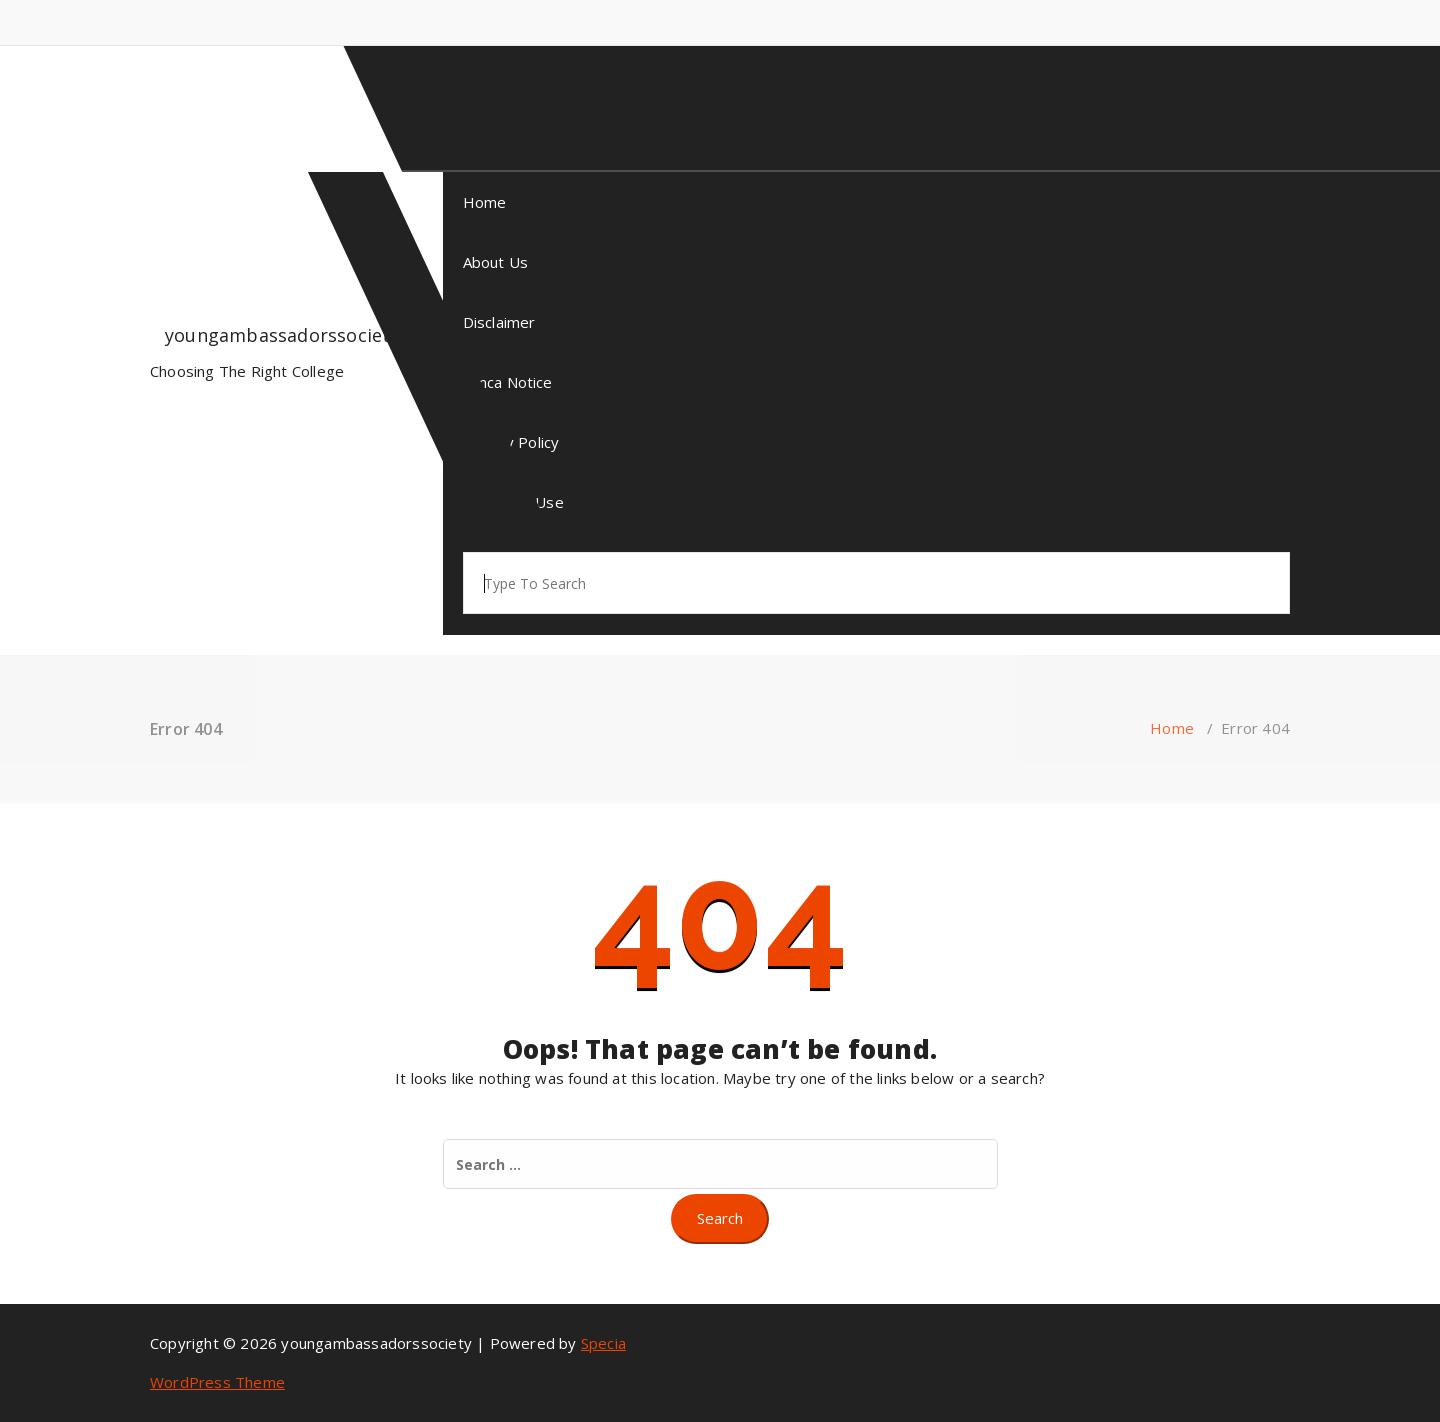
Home (485, 202)
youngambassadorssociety (282, 335)
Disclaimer (499, 322)
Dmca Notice (508, 382)
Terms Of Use (513, 502)
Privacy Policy (511, 442)
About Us (496, 262)
